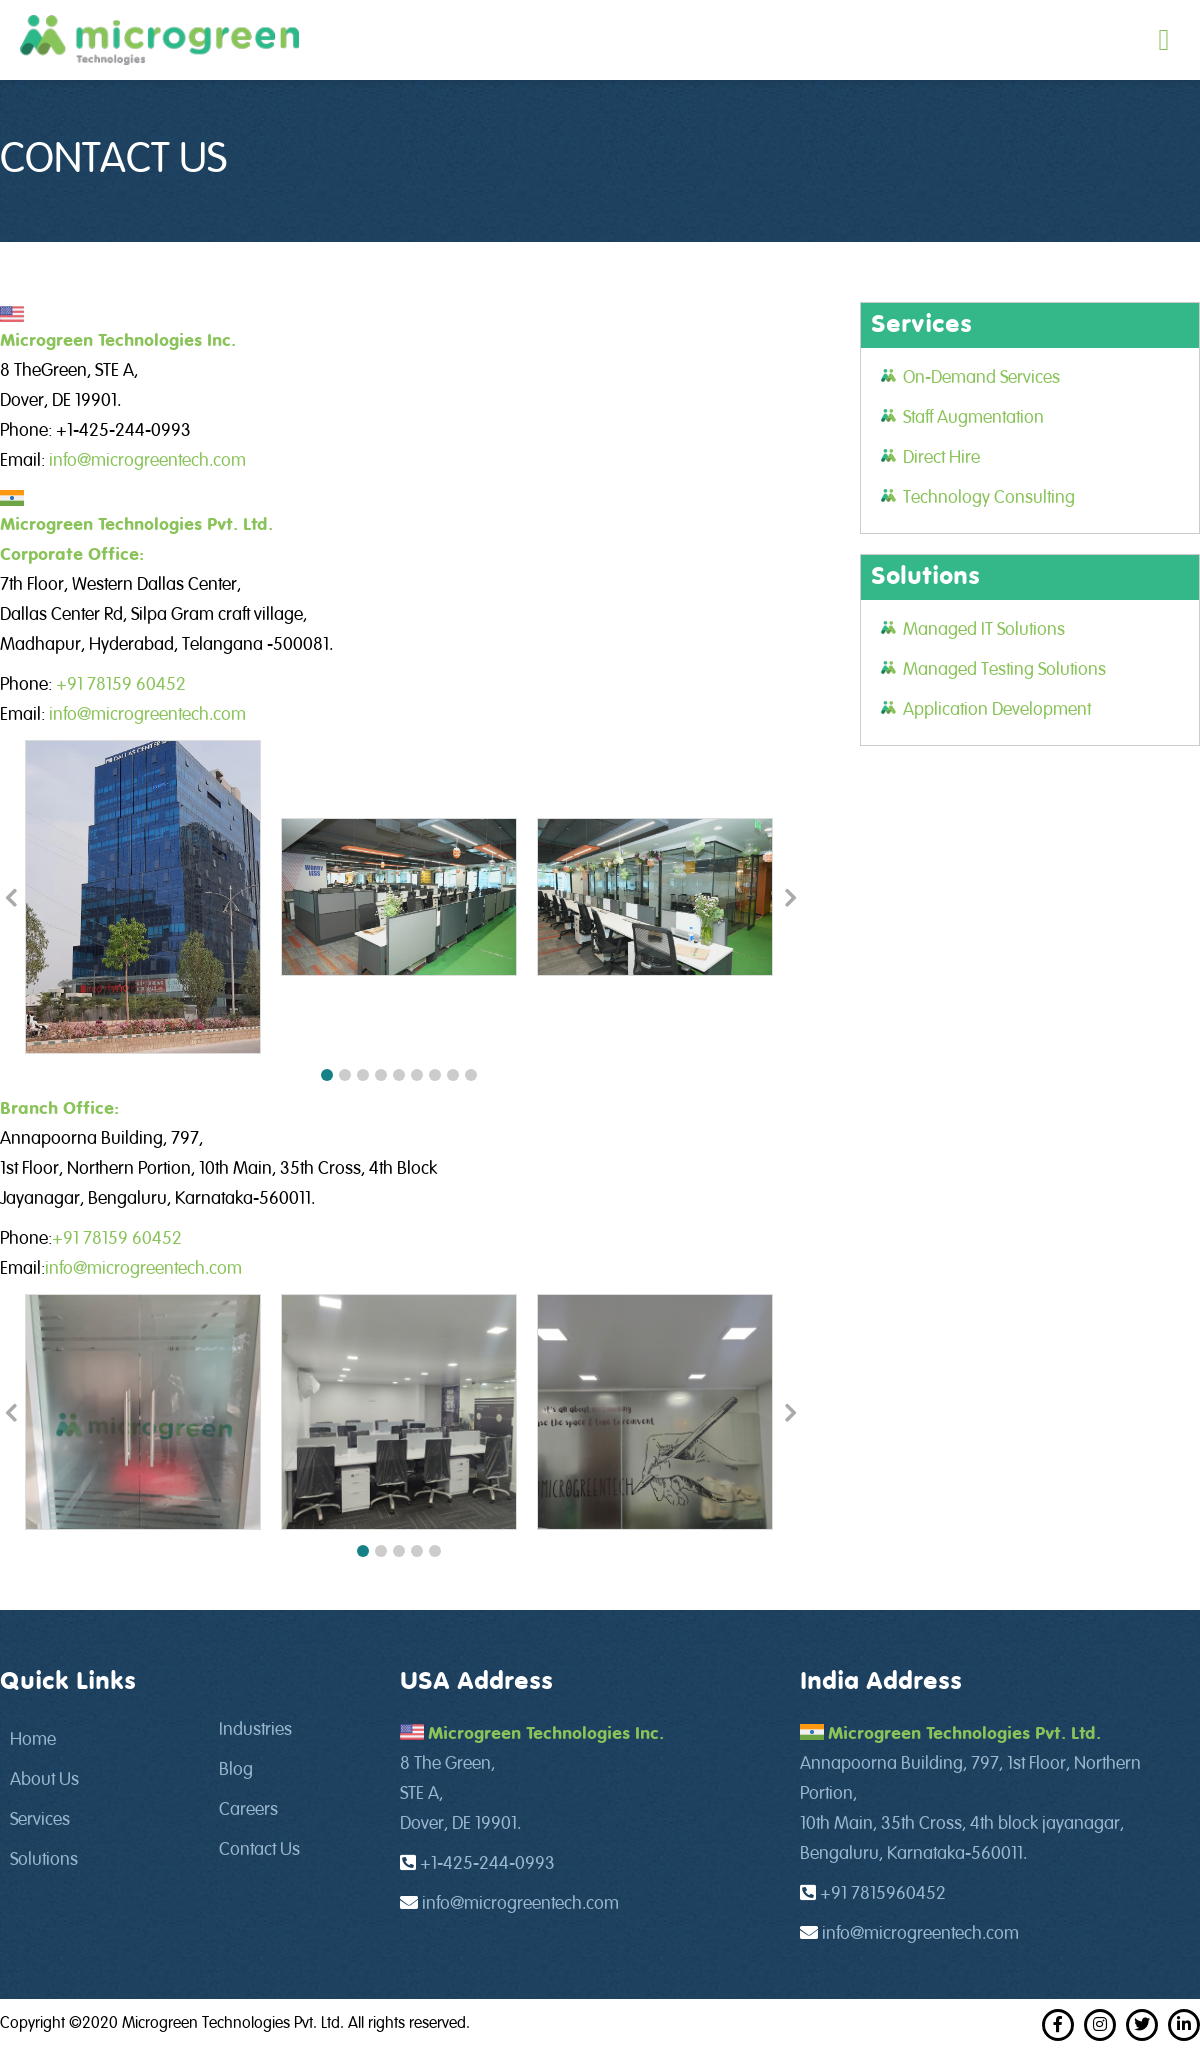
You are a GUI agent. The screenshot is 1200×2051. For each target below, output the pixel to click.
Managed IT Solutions (984, 630)
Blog (236, 1770)
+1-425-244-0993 (487, 1864)
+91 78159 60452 (121, 685)
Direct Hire (941, 458)
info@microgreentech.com (147, 461)
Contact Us (259, 1850)
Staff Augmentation (973, 418)
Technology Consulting (989, 498)
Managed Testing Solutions (1004, 670)
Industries (255, 1730)
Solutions (44, 1860)
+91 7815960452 (883, 1894)
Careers (248, 1810)
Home (33, 1740)
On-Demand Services (981, 378)
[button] (327, 1075)
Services (40, 1820)
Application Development (997, 710)
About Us (44, 1780)
